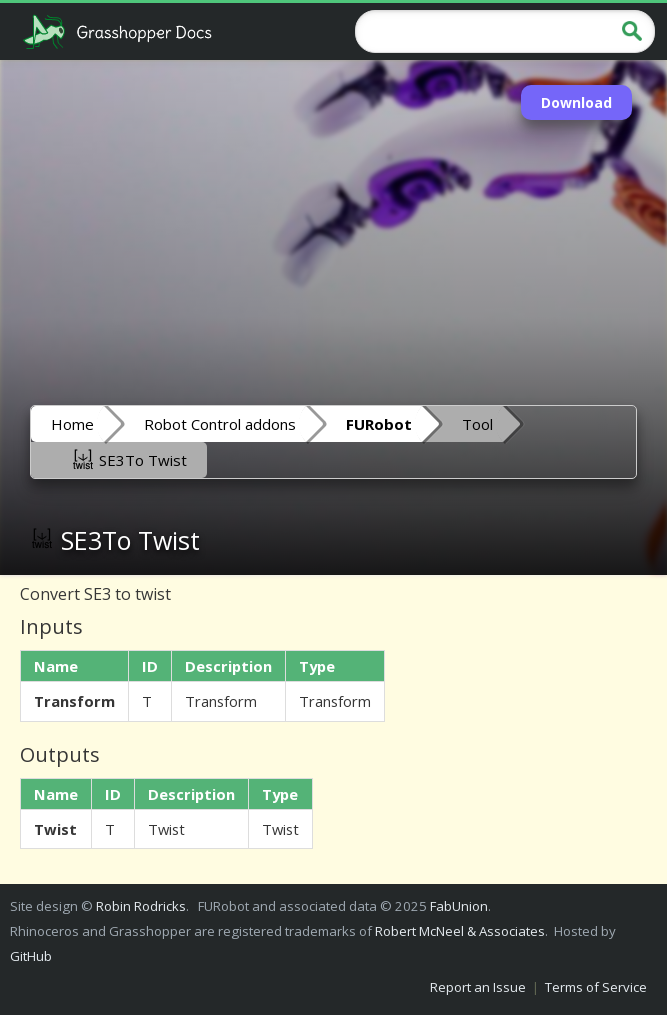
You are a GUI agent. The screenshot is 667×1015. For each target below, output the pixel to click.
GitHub (31, 956)
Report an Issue (478, 987)
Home (72, 424)
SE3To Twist (129, 459)
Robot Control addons (220, 424)
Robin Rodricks (141, 906)
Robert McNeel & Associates (460, 931)
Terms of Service (596, 987)
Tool (477, 424)
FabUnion (459, 906)
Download (576, 102)
